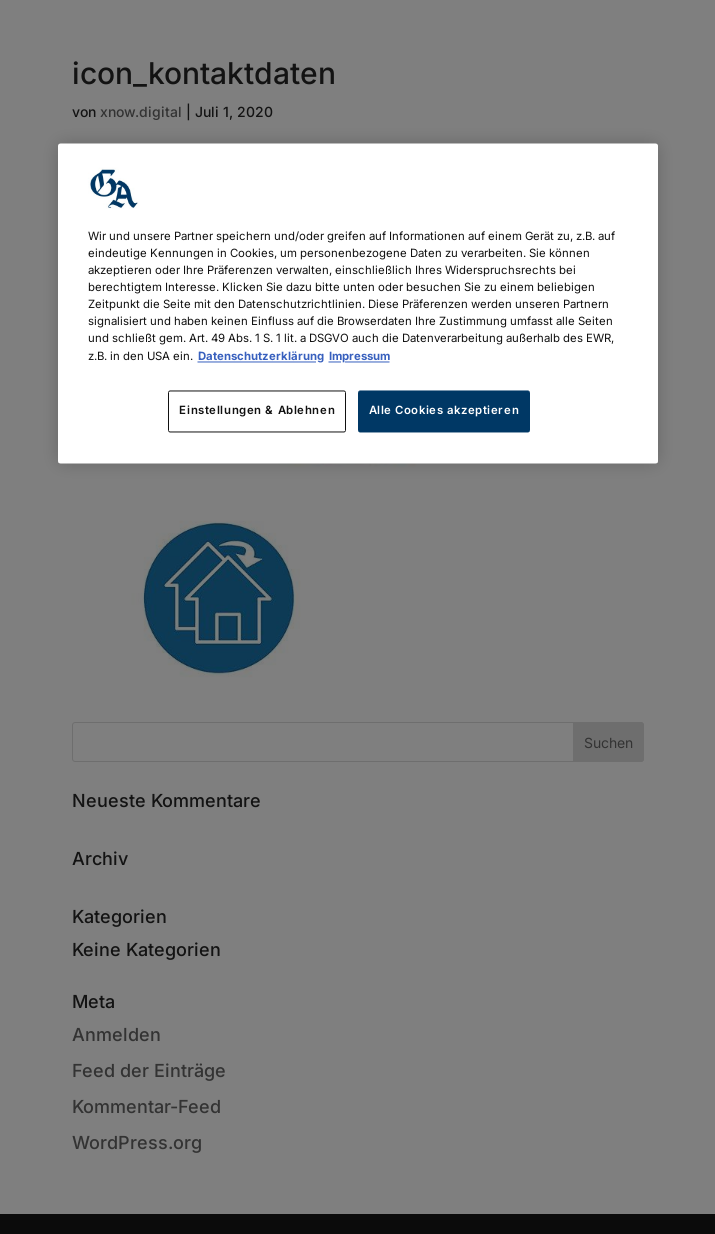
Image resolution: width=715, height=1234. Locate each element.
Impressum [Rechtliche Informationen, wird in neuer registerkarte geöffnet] (359, 356)
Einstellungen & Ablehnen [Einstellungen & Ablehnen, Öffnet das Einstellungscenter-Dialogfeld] (257, 410)
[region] (358, 303)
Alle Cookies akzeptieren (444, 410)
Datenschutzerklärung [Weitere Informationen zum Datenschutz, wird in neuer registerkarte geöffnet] (261, 356)
